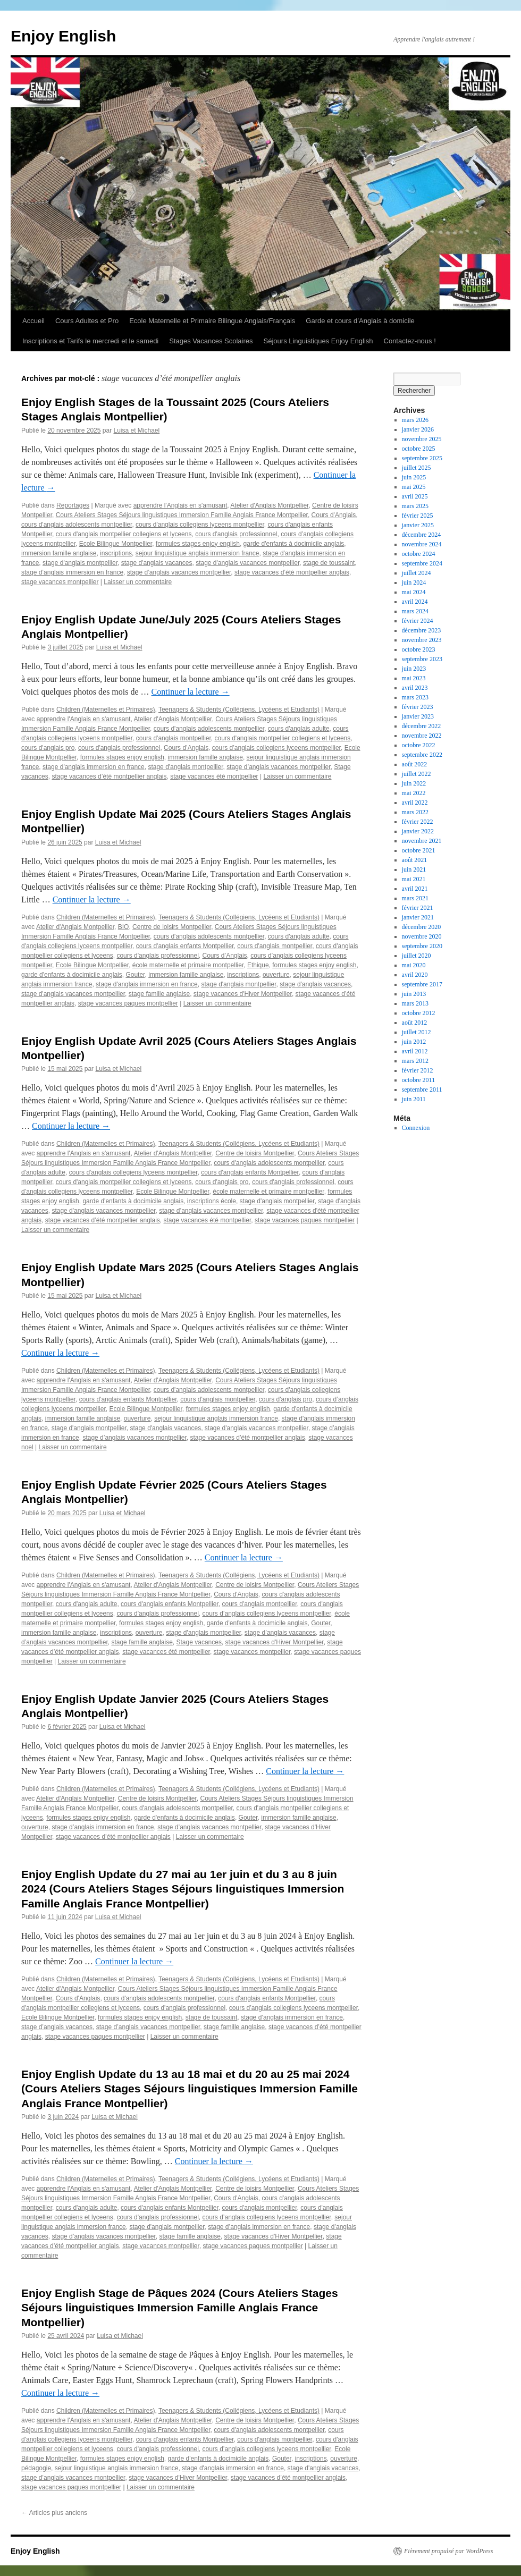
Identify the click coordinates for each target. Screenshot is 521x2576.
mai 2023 (414, 678)
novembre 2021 (422, 840)
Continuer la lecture (191, 691)
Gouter (135, 974)
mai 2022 (414, 793)
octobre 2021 (418, 850)
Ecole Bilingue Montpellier (115, 543)
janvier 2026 (418, 429)
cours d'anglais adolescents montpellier (76, 524)
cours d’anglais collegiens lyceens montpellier (276, 747)
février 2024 (417, 620)
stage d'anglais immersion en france (94, 767)
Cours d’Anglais (186, 747)
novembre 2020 (422, 936)
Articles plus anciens (54, 2512)
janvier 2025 (418, 525)
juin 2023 (414, 668)
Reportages (72, 505)
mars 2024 (415, 611)
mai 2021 (414, 879)
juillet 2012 (416, 1032)
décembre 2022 (421, 726)
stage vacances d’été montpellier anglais (291, 572)
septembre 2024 (422, 563)
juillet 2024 (416, 573)
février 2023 (417, 707)
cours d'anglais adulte (299, 728)
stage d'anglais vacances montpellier (247, 563)
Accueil (33, 321)
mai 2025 (414, 487)
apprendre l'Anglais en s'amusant (180, 505)
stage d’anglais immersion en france (72, 572)
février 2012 (417, 1070)
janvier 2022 (418, 831)
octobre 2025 (418, 448)
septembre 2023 (422, 659)
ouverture (276, 974)
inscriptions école (211, 1201)
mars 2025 (415, 506)
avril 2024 (415, 601)
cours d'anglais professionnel (236, 534)
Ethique (258, 965)
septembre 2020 (422, 946)
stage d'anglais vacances (156, 563)
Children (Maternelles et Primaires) (105, 709)
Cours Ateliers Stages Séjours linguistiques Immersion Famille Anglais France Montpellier (182, 515)
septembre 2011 (422, 1089)
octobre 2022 (418, 745)
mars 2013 (415, 1003)
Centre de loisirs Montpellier (171, 927)
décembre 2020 (421, 927)
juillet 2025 (416, 467)
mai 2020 (414, 965)
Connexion (416, 1127)
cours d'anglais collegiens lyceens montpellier (200, 524)
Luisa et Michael (136, 430)
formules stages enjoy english (198, 543)
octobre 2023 (418, 649)
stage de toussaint (329, 563)
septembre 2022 (422, 754)
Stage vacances (199, 1642)
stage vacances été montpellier (214, 776)
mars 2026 (415, 420)
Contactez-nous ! (410, 341)
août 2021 (414, 860)
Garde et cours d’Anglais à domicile (360, 321)
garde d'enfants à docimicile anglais (293, 543)
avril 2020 (415, 974)
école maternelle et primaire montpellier (187, 965)
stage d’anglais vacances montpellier (179, 572)
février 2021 (417, 907)
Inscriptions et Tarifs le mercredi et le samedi (90, 341)
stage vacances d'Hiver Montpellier (243, 994)
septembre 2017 (422, 984)
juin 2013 (414, 994)
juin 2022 (414, 783)
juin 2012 (414, 1041)
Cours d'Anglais (334, 515)
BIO (123, 927)
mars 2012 (415, 1061)
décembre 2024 (421, 534)
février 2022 (417, 821)
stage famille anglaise (159, 994)
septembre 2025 (422, 458)
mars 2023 (415, 697)
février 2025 (417, 515)
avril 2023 (415, 687)
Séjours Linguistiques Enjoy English (318, 341)
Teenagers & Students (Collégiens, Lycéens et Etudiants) (239, 709)
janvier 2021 (418, 917)
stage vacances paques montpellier (128, 1003)
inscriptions (116, 553)
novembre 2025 (422, 439)
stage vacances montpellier (59, 582)
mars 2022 (415, 812)
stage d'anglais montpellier (80, 563)
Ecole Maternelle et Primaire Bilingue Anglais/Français (212, 321)
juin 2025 (414, 477)
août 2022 (414, 764)
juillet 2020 (416, 955)
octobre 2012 (418, 1013)
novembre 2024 (422, 544)
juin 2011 (414, 1099)
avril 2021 (415, 888)
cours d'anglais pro (47, 747)
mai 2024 (414, 592)
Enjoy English (63, 36)
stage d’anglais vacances (280, 1632)
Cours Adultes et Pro (87, 321)
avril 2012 (415, 1051)
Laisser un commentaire (138, 582)
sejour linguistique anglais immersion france (197, 553)
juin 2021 (414, 869)
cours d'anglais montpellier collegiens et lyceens (124, 534)
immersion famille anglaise (58, 553)
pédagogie (36, 2468)
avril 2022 (415, 802)
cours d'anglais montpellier (173, 738)
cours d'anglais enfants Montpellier (185, 946)
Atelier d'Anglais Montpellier (269, 505)
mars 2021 (415, 898)
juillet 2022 (416, 774)
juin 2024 (414, 582)
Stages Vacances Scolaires (211, 341)
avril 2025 (415, 496)
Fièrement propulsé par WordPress (448, 2551)
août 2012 (414, 1022)
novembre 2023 (422, 640)
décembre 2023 (421, 630)
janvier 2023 (418, 716)
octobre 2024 (418, 554)
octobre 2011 (418, 1080)
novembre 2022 (422, 735)
